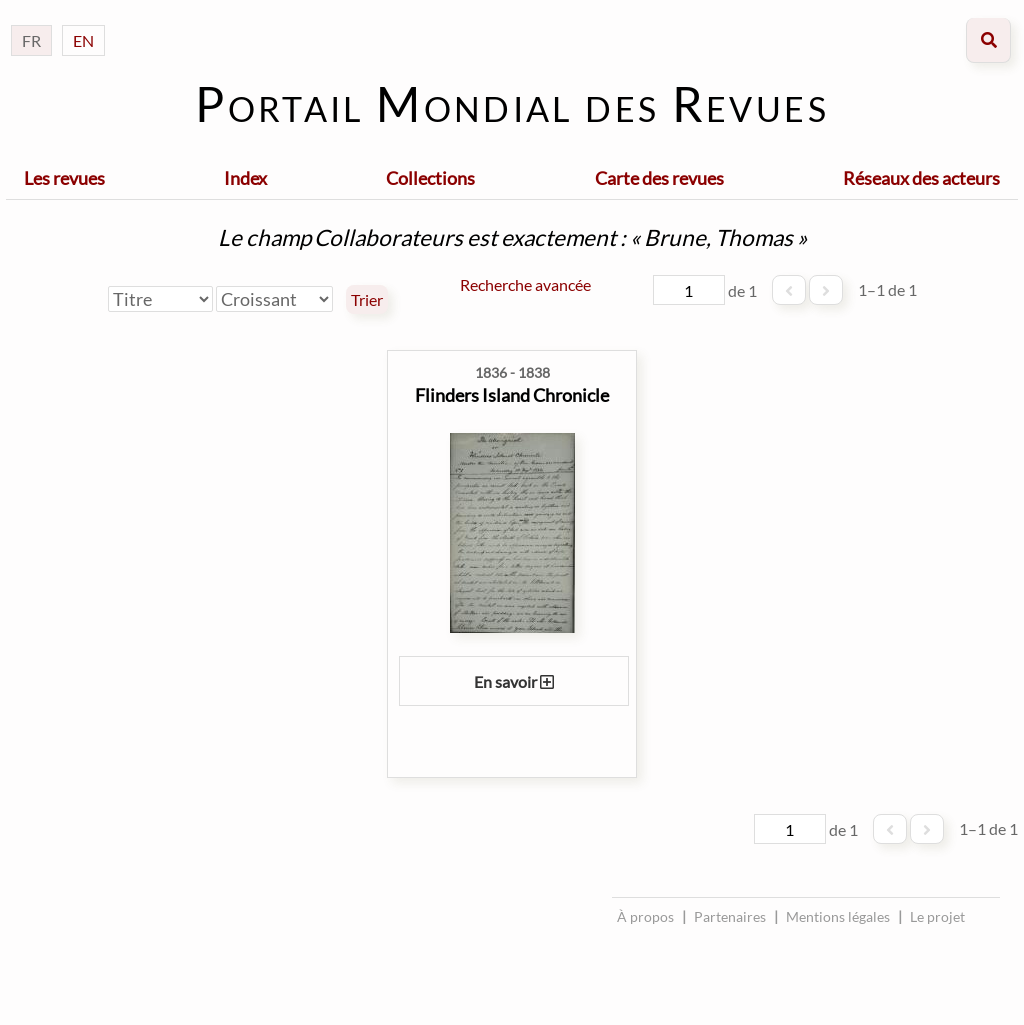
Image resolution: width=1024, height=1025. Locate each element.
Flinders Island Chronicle (512, 395)
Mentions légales (838, 916)
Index (245, 178)
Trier (367, 300)
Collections (430, 178)
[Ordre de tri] (274, 299)
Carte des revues (659, 178)
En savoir (514, 681)
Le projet (937, 916)
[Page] (689, 290)
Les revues (64, 178)
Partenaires (730, 916)
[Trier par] (160, 299)
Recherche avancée (525, 284)
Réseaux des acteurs (921, 178)
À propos (645, 916)
